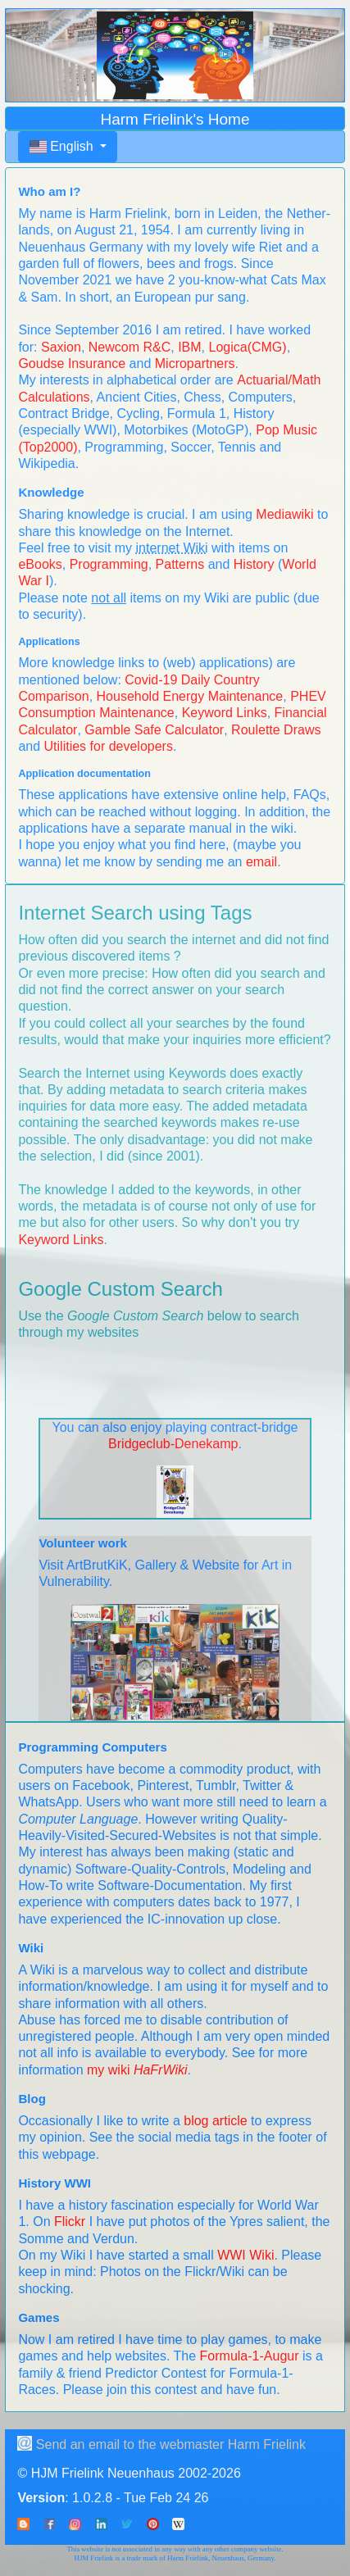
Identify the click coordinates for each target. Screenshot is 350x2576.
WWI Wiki (245, 2255)
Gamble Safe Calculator (154, 730)
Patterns (180, 564)
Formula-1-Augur (249, 2356)
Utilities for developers (108, 746)
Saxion (61, 347)
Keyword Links (224, 713)
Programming (109, 564)
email (261, 862)
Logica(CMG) (247, 347)
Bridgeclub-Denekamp (173, 1444)
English (63, 146)
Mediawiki (284, 514)
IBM (189, 347)
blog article (215, 2121)
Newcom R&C (129, 347)
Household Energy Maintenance (190, 696)
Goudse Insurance (71, 363)
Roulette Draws (275, 730)
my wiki (137, 2070)
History (254, 564)
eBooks (39, 564)
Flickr (69, 2221)
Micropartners (195, 363)
